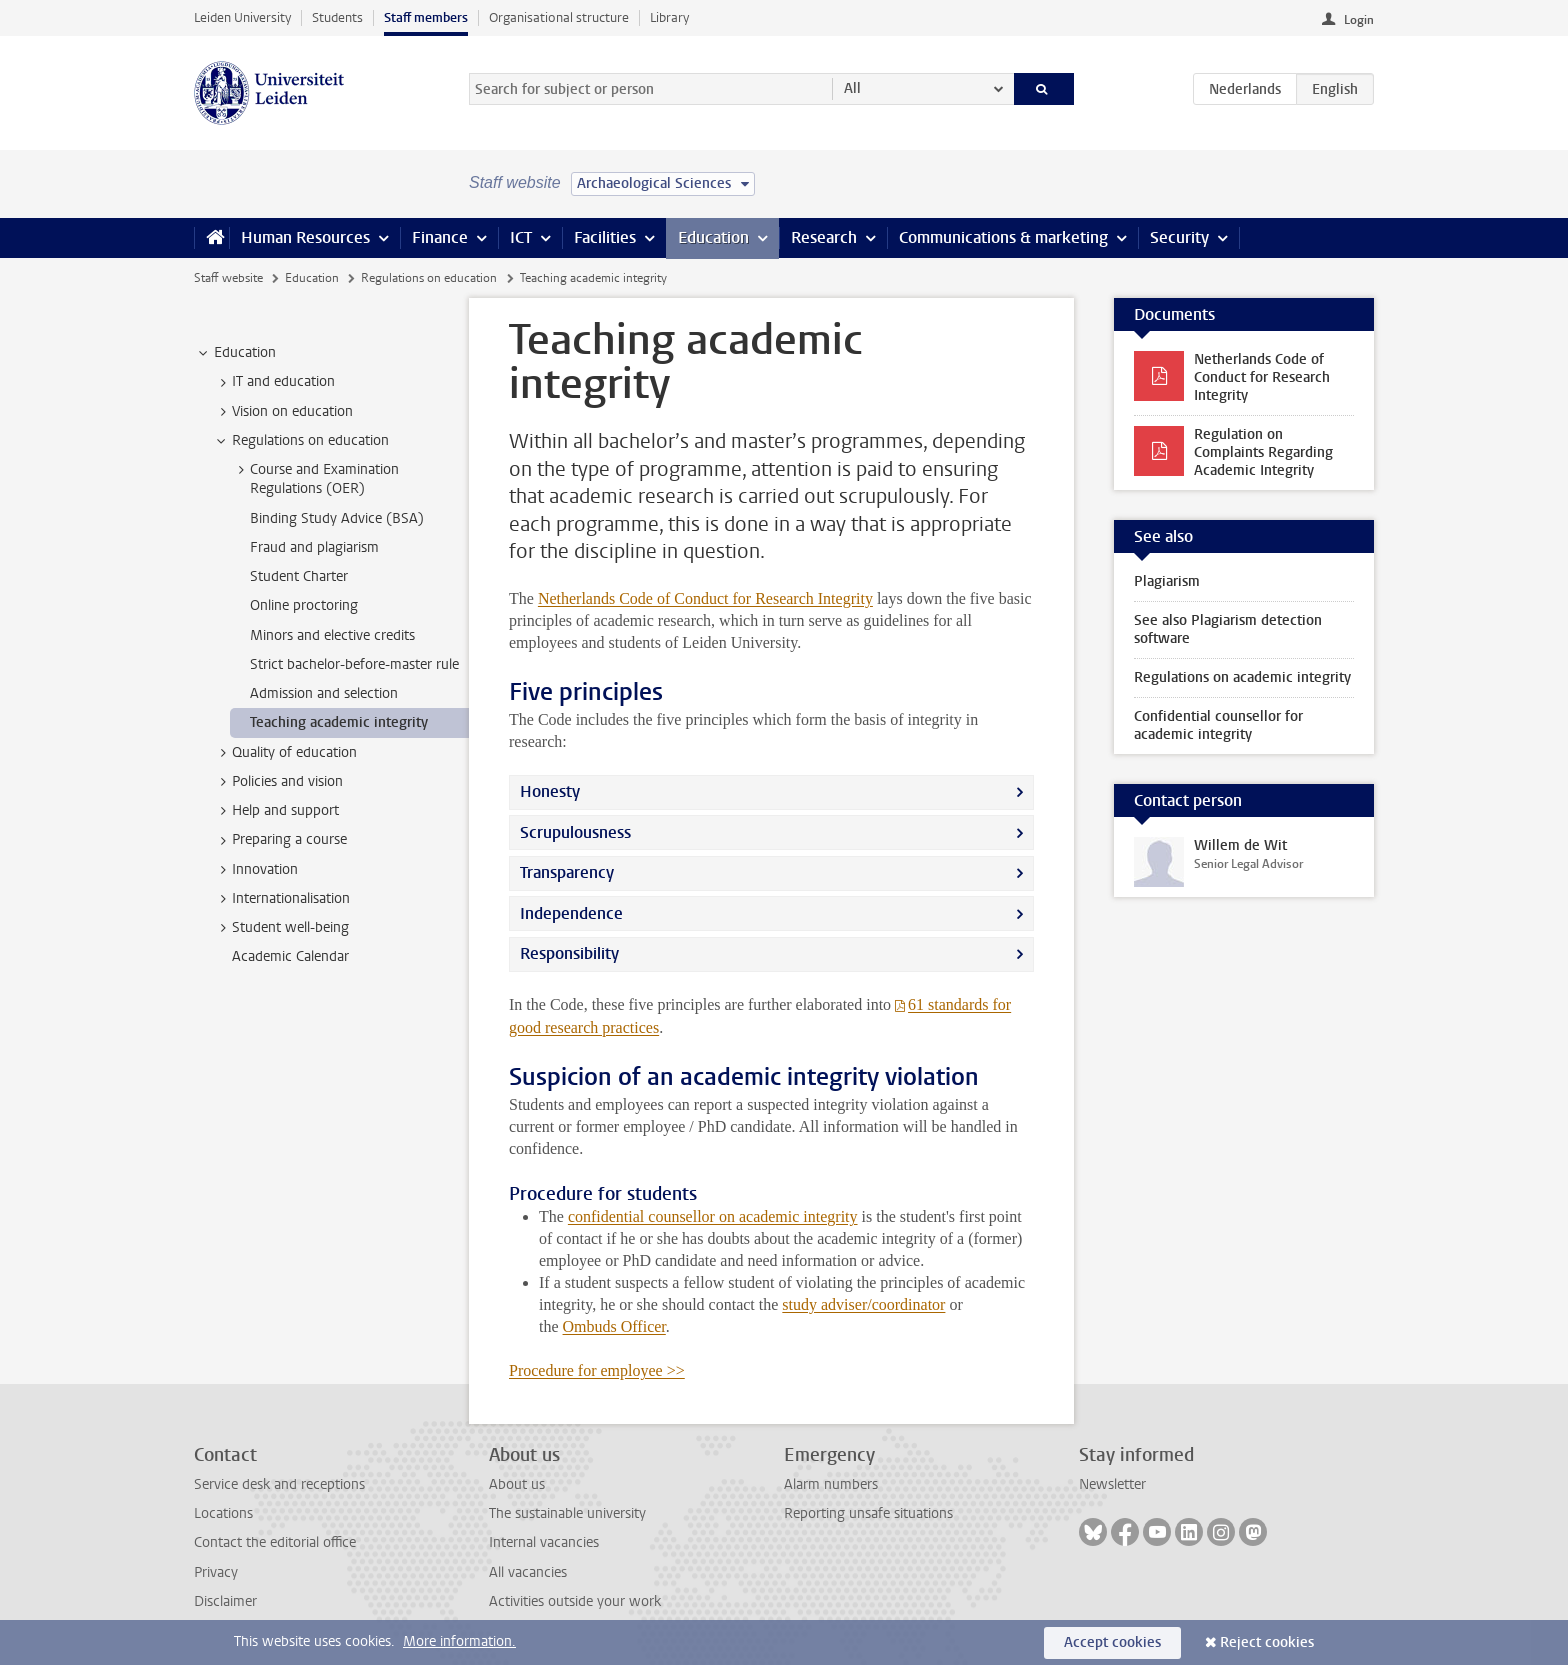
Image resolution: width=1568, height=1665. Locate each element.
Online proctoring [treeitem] (304, 605)
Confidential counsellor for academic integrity (1218, 725)
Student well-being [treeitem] (281, 928)
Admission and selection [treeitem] (324, 693)
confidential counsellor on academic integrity (713, 1216)
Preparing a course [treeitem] (280, 840)
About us (517, 1484)
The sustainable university (567, 1513)
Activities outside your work (575, 1601)
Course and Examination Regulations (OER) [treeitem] (315, 479)
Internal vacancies (544, 1542)
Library (669, 17)
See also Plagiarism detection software (1228, 629)
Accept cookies (1112, 1642)
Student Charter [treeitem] (299, 576)
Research (824, 237)
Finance (440, 237)
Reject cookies (1267, 1642)
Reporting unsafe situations (868, 1513)
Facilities (605, 237)
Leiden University (242, 17)
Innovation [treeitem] (255, 870)
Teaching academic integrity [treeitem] (339, 722)
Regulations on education (429, 278)
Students (337, 17)
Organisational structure (559, 17)
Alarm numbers (831, 1484)
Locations (223, 1513)
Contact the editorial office (275, 1542)
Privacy (216, 1572)
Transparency (567, 872)
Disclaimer (225, 1601)
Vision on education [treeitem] (283, 412)
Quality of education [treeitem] (285, 753)
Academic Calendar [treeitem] (290, 956)
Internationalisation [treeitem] (281, 899)
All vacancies (528, 1572)
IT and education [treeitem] (274, 382)
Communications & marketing (1003, 237)
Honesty (550, 791)
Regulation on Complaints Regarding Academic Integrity (1263, 452)
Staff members (426, 17)
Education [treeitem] (235, 353)
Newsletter (1112, 1484)
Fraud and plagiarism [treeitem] (314, 547)
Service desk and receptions (279, 1484)
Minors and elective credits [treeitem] (332, 635)
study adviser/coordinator (863, 1304)
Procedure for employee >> (597, 1370)
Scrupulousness (575, 832)
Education (713, 237)
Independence (571, 913)
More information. (459, 1641)
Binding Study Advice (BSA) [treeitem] (337, 518)
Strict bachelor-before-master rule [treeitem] (354, 664)
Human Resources (305, 237)
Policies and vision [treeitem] (278, 782)
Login (1359, 20)
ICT (521, 237)
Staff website (228, 278)
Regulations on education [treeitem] (301, 441)
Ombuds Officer (614, 1326)
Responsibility (569, 953)
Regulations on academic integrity (1242, 677)
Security (1179, 237)
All (852, 88)
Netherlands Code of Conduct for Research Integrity (705, 598)
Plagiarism (1167, 581)
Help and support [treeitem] (276, 811)
